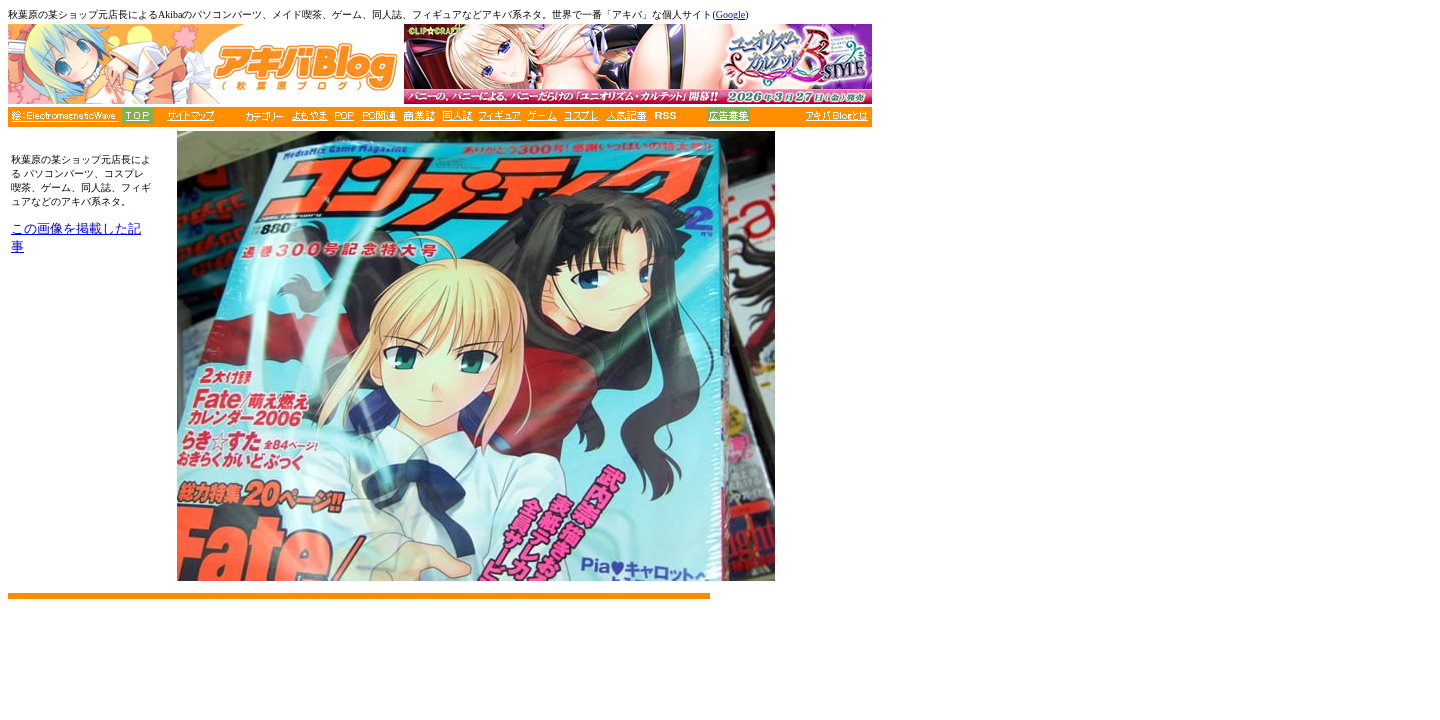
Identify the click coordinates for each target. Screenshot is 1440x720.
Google (730, 14)
